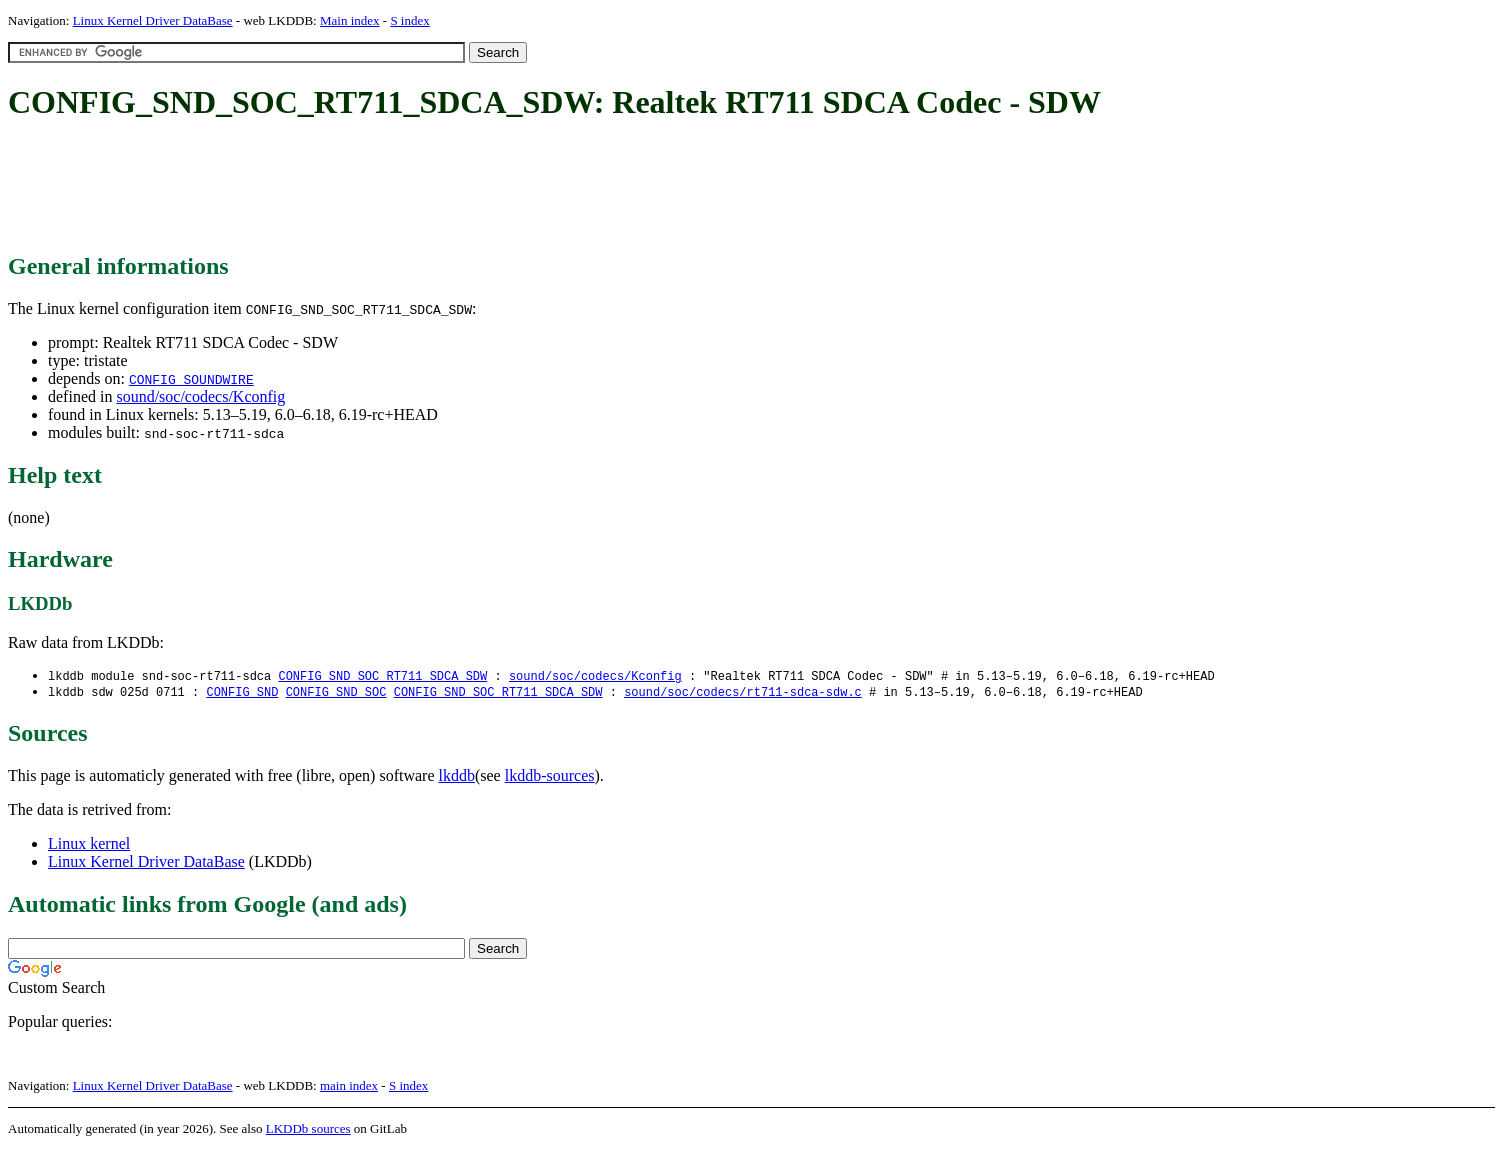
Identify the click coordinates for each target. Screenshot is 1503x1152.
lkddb (457, 777)
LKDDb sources (308, 1130)
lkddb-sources (550, 777)
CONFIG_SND (242, 693)
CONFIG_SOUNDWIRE (191, 379)
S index (409, 20)
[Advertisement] (372, 188)
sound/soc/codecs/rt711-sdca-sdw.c (743, 693)
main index (349, 1087)
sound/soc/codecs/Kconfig (200, 396)
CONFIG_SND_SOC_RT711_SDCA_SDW (382, 676)
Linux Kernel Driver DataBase (153, 20)
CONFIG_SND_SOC (336, 693)
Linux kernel (89, 845)
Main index (350, 20)
